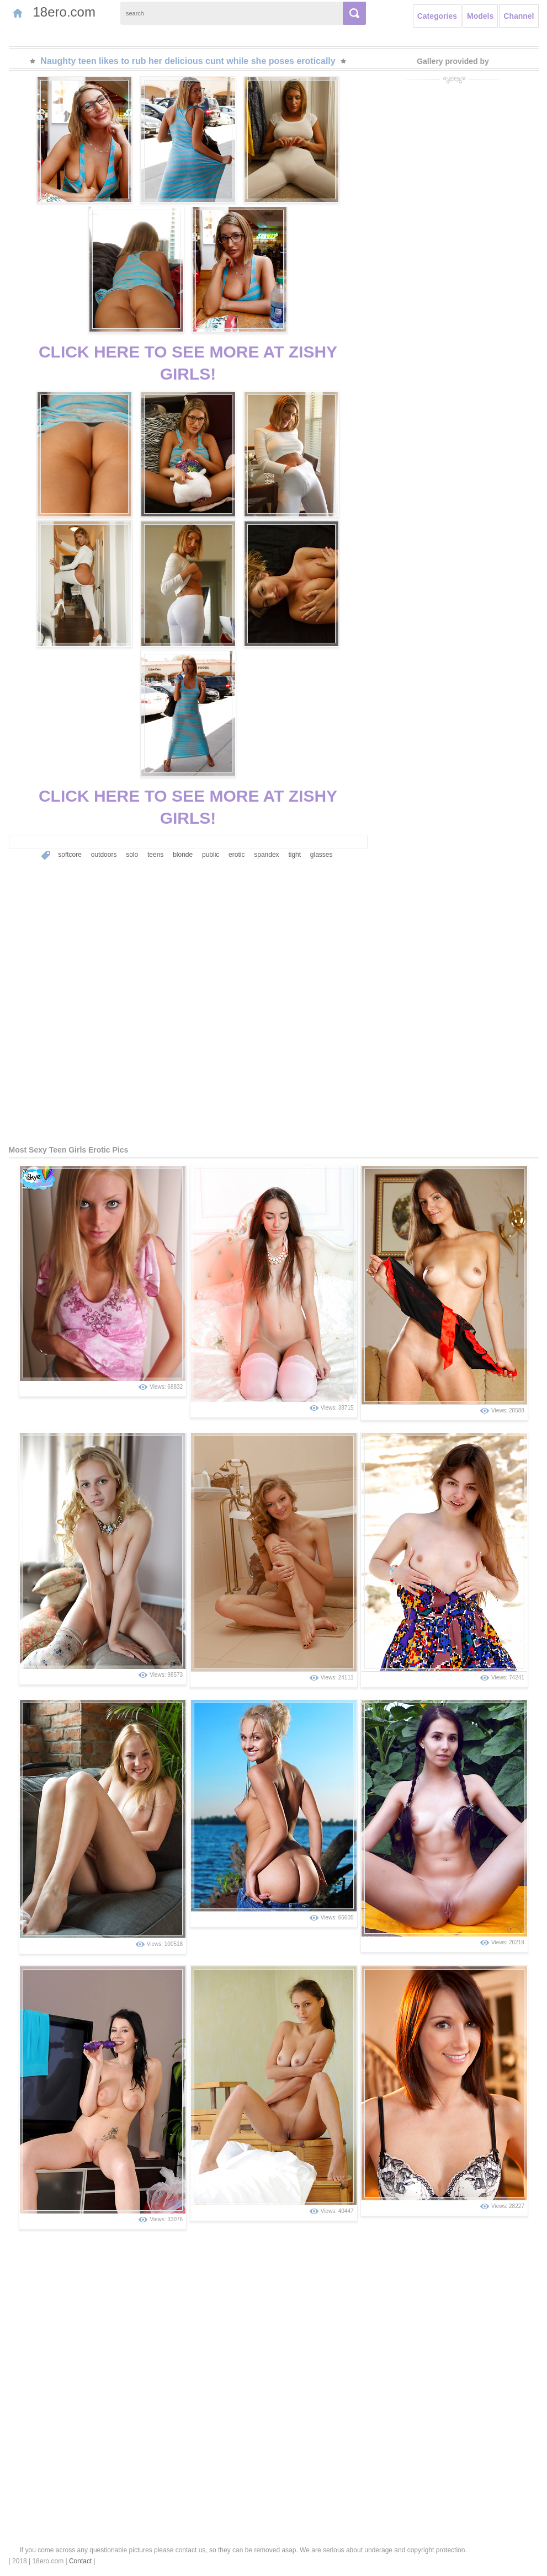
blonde (183, 854)
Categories (437, 16)
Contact (80, 2561)
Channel (518, 16)
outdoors (104, 854)
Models (480, 16)
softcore (70, 854)
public (210, 854)
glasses (321, 854)
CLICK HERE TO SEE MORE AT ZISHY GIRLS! (188, 363)
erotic (237, 854)
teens (155, 854)
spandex (266, 854)
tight (294, 854)
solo (132, 854)
